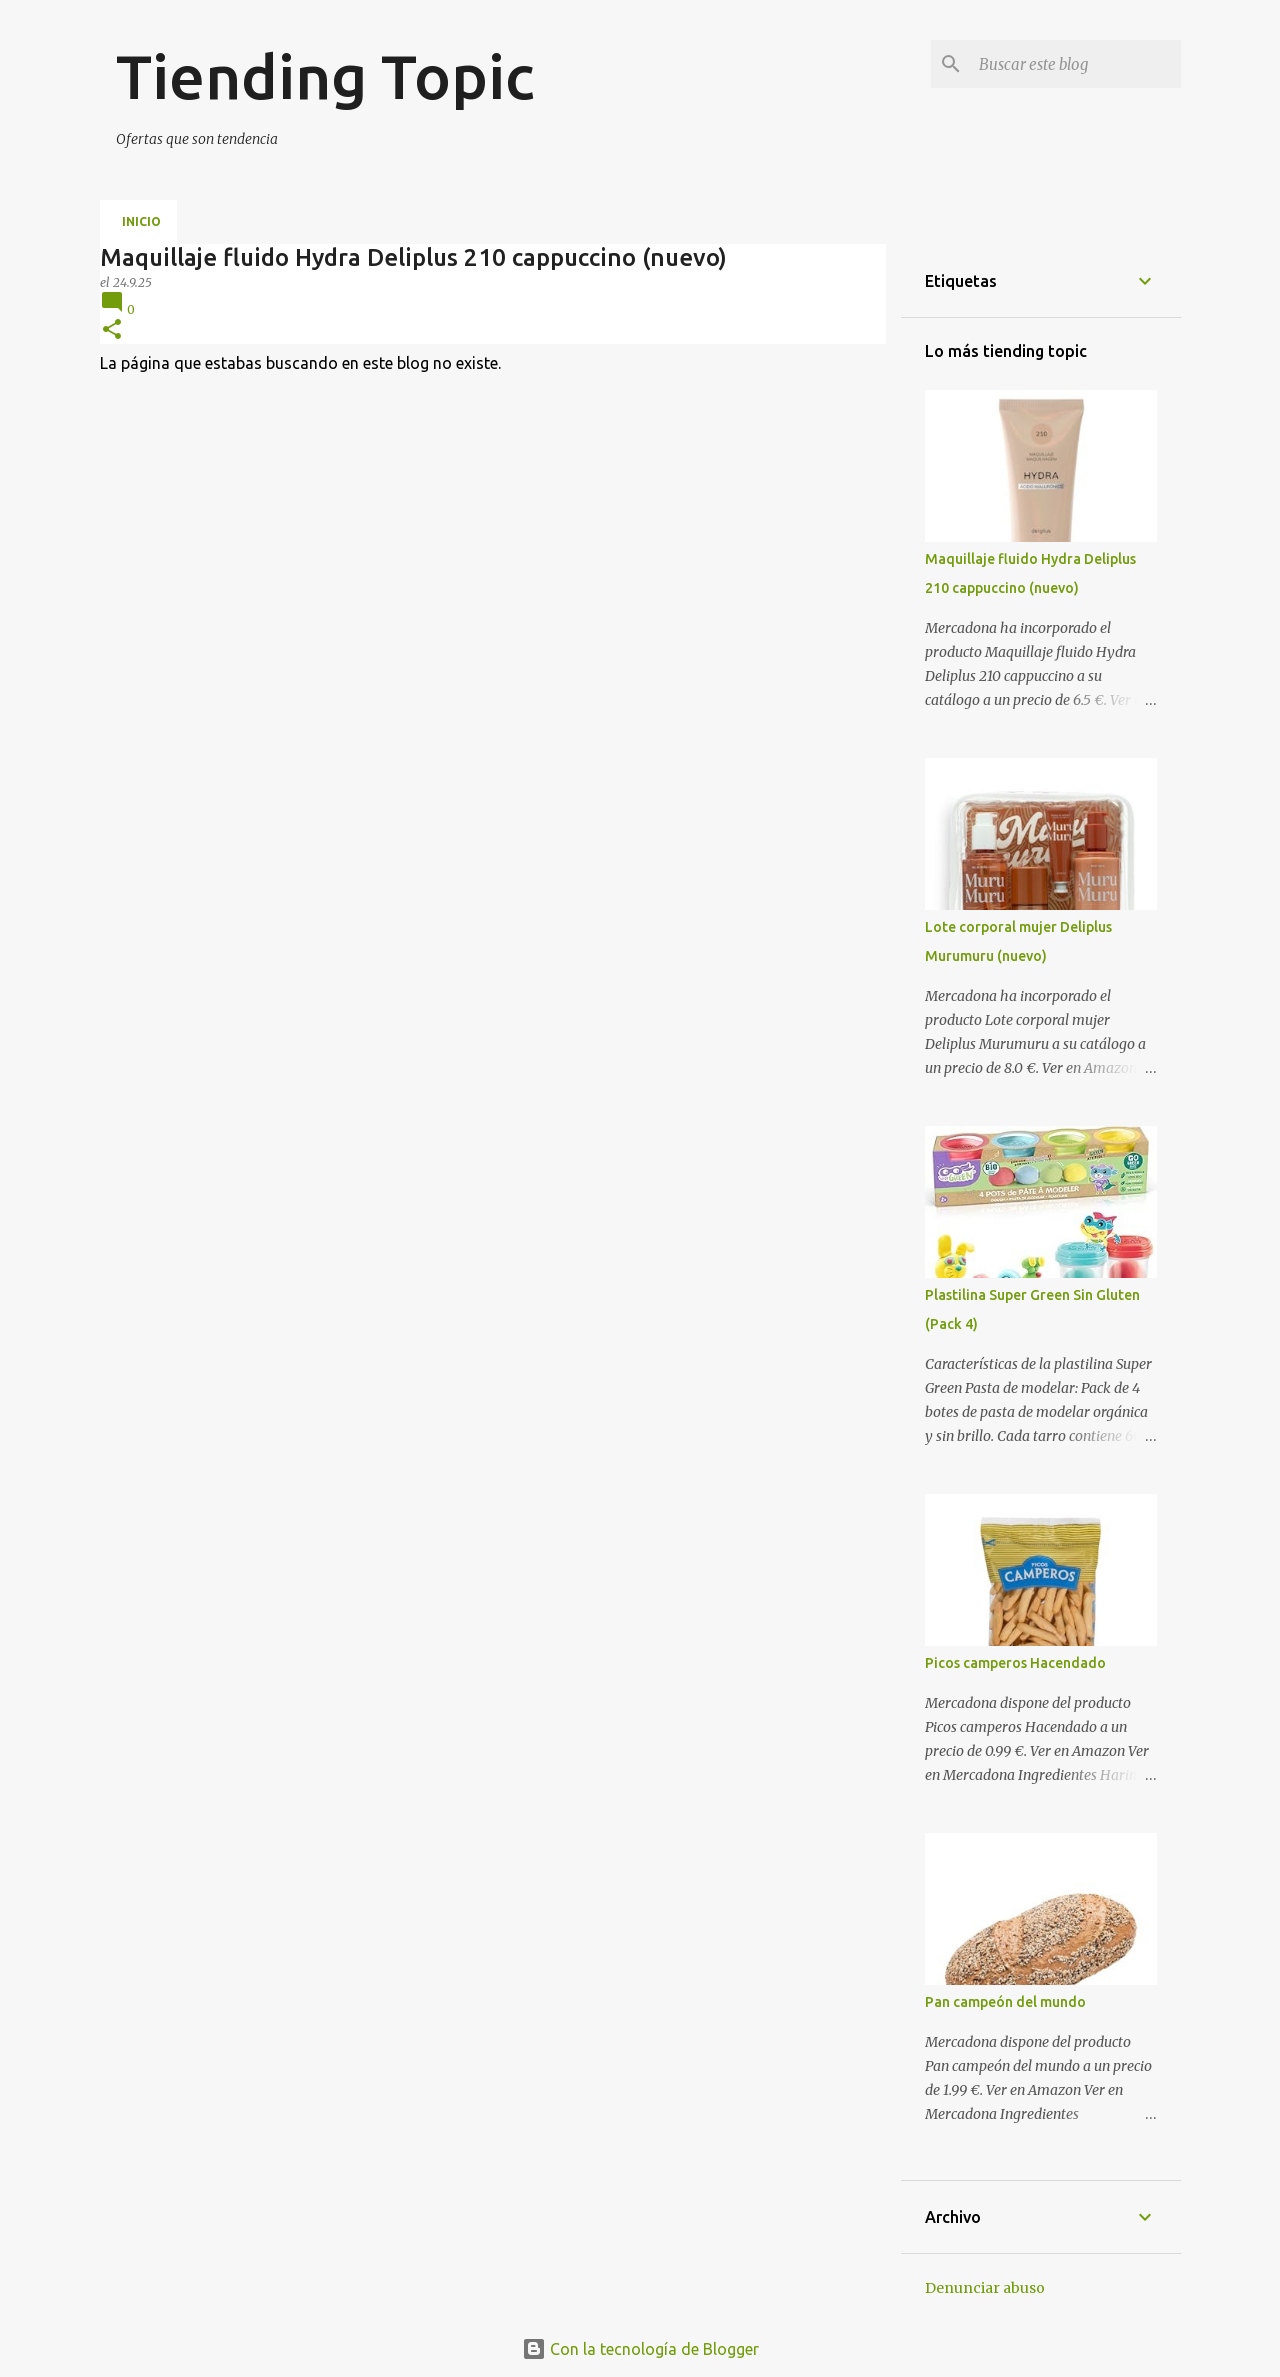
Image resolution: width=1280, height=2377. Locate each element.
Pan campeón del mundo (1005, 2002)
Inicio (141, 221)
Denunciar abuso (985, 2288)
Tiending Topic (325, 76)
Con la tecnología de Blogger (640, 2349)
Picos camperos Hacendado (1015, 1663)
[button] (112, 330)
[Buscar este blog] (1076, 64)
